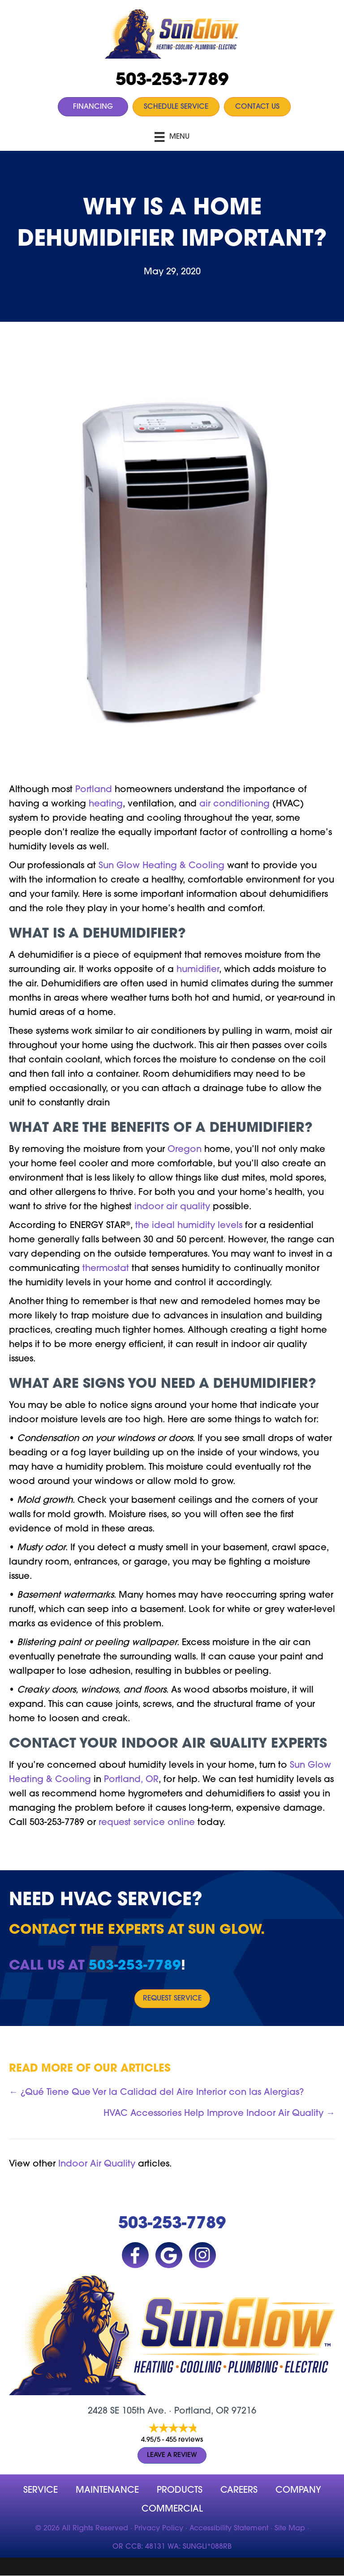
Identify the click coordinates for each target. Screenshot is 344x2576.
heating (106, 804)
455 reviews (184, 2440)
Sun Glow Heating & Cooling (161, 866)
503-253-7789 (172, 81)
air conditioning (234, 804)
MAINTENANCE (107, 2490)
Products (179, 2490)
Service (40, 2490)
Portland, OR (131, 1779)
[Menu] (172, 137)
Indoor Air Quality (96, 2164)
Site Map (290, 2528)
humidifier (197, 969)
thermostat (105, 1268)
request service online (147, 1822)
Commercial (172, 2509)
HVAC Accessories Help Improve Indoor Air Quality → (219, 2113)
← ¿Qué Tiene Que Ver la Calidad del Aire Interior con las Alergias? (156, 2092)
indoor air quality (172, 1207)
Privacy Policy (158, 2528)
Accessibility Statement (228, 2528)
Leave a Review (172, 2455)
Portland (93, 789)
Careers (239, 2490)
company (298, 2490)
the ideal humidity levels (188, 1225)
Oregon (185, 1149)
